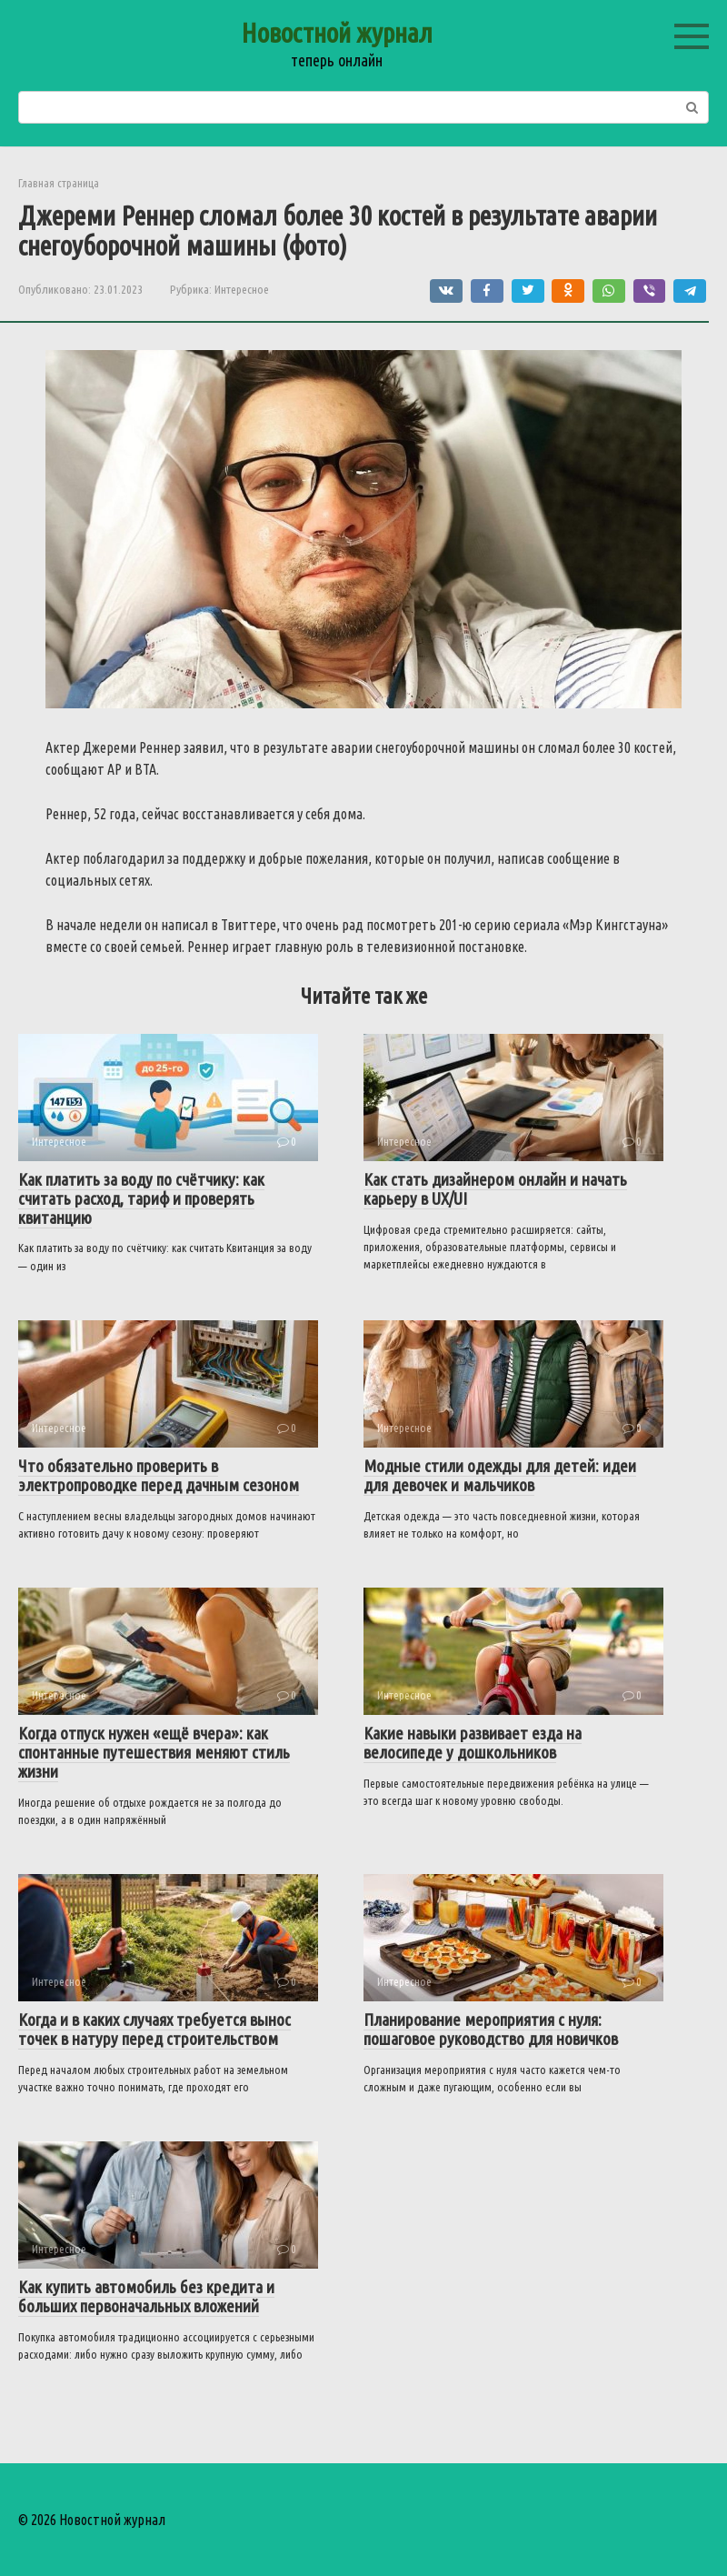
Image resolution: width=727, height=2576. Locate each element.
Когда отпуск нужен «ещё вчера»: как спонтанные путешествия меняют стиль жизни (154, 1752)
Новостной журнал (337, 32)
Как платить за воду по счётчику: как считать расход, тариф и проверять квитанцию (141, 1198)
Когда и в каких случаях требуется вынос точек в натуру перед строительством (154, 2029)
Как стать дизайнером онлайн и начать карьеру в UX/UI (495, 1188)
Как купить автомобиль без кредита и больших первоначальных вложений (146, 2296)
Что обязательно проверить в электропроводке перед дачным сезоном (158, 1475)
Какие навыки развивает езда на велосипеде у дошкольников (473, 1742)
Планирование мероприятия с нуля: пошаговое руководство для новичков (491, 2029)
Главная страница (58, 182)
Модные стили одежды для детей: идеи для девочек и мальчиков (500, 1475)
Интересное (241, 289)
